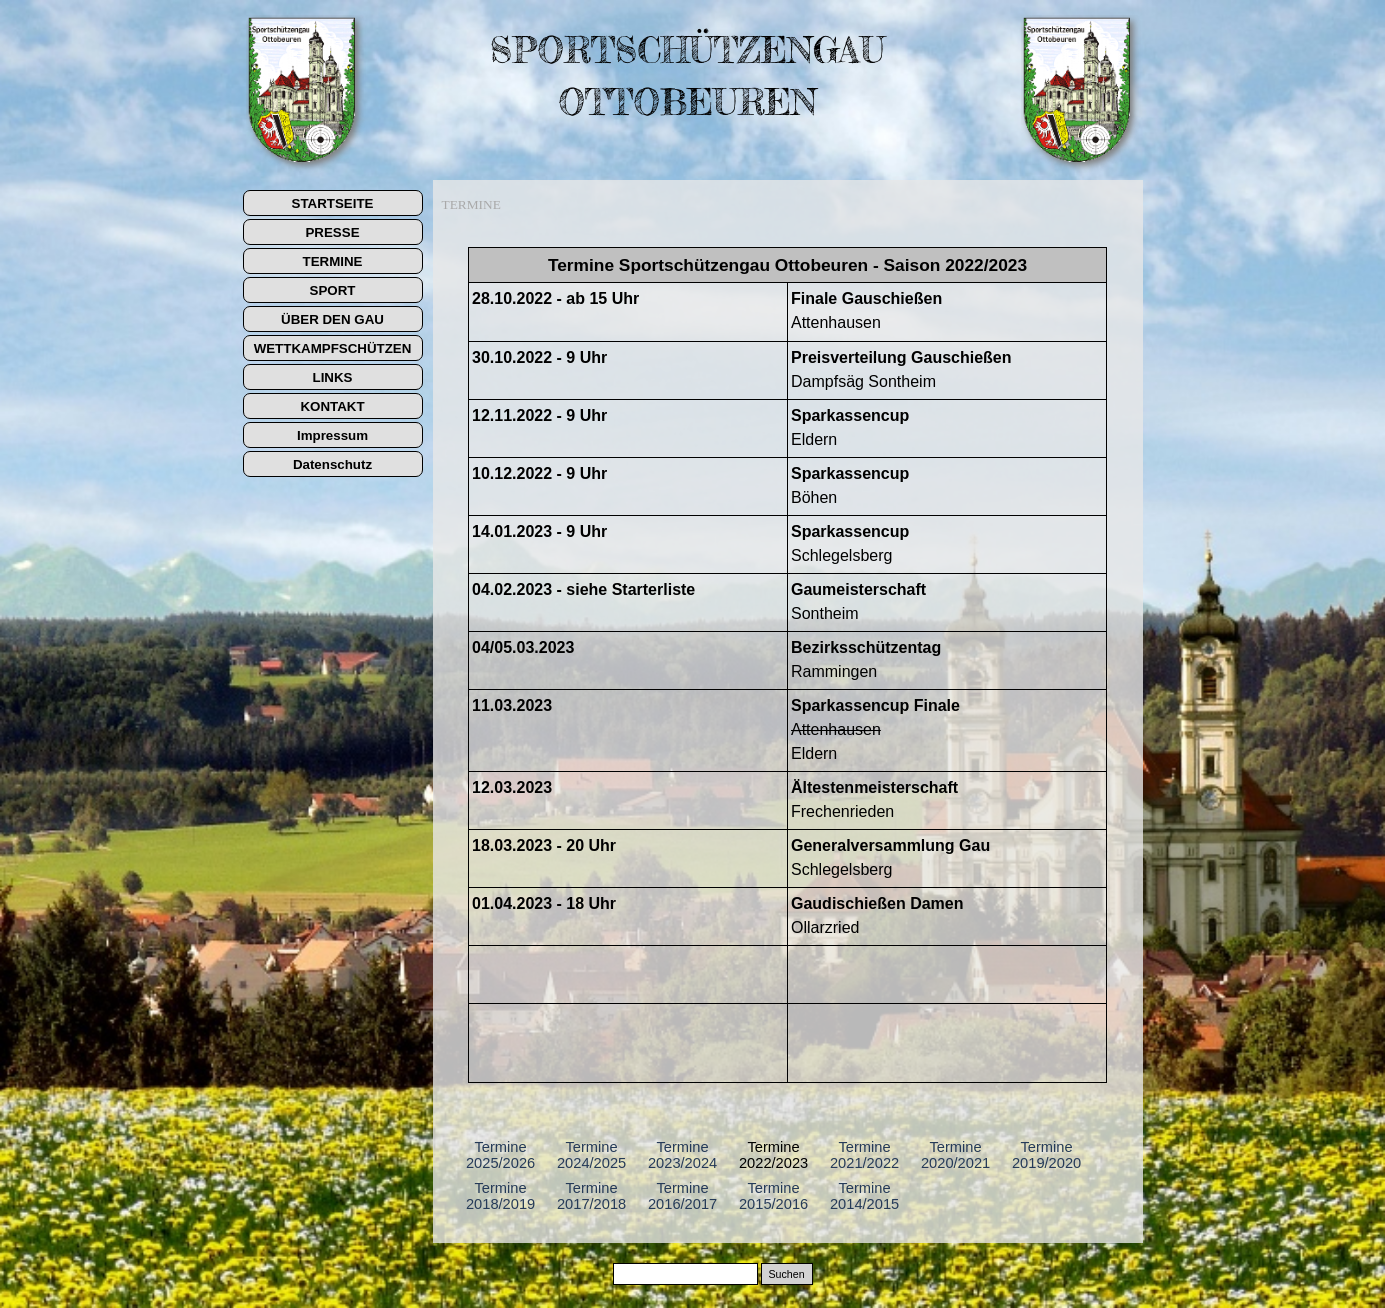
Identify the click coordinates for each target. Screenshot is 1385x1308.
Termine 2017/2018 (591, 1196)
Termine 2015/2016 (773, 1196)
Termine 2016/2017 (682, 1196)
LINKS (333, 377)
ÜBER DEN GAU (332, 319)
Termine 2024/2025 (591, 1155)
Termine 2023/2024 (682, 1155)
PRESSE (332, 232)
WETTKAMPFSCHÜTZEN (333, 348)
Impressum (332, 435)
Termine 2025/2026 (500, 1155)
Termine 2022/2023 (773, 1155)
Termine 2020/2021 (955, 1155)
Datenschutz (332, 464)
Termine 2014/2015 (864, 1196)
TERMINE (333, 261)
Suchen (786, 1274)
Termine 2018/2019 (500, 1196)
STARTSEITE (333, 203)
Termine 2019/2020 (1046, 1155)
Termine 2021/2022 (864, 1155)
